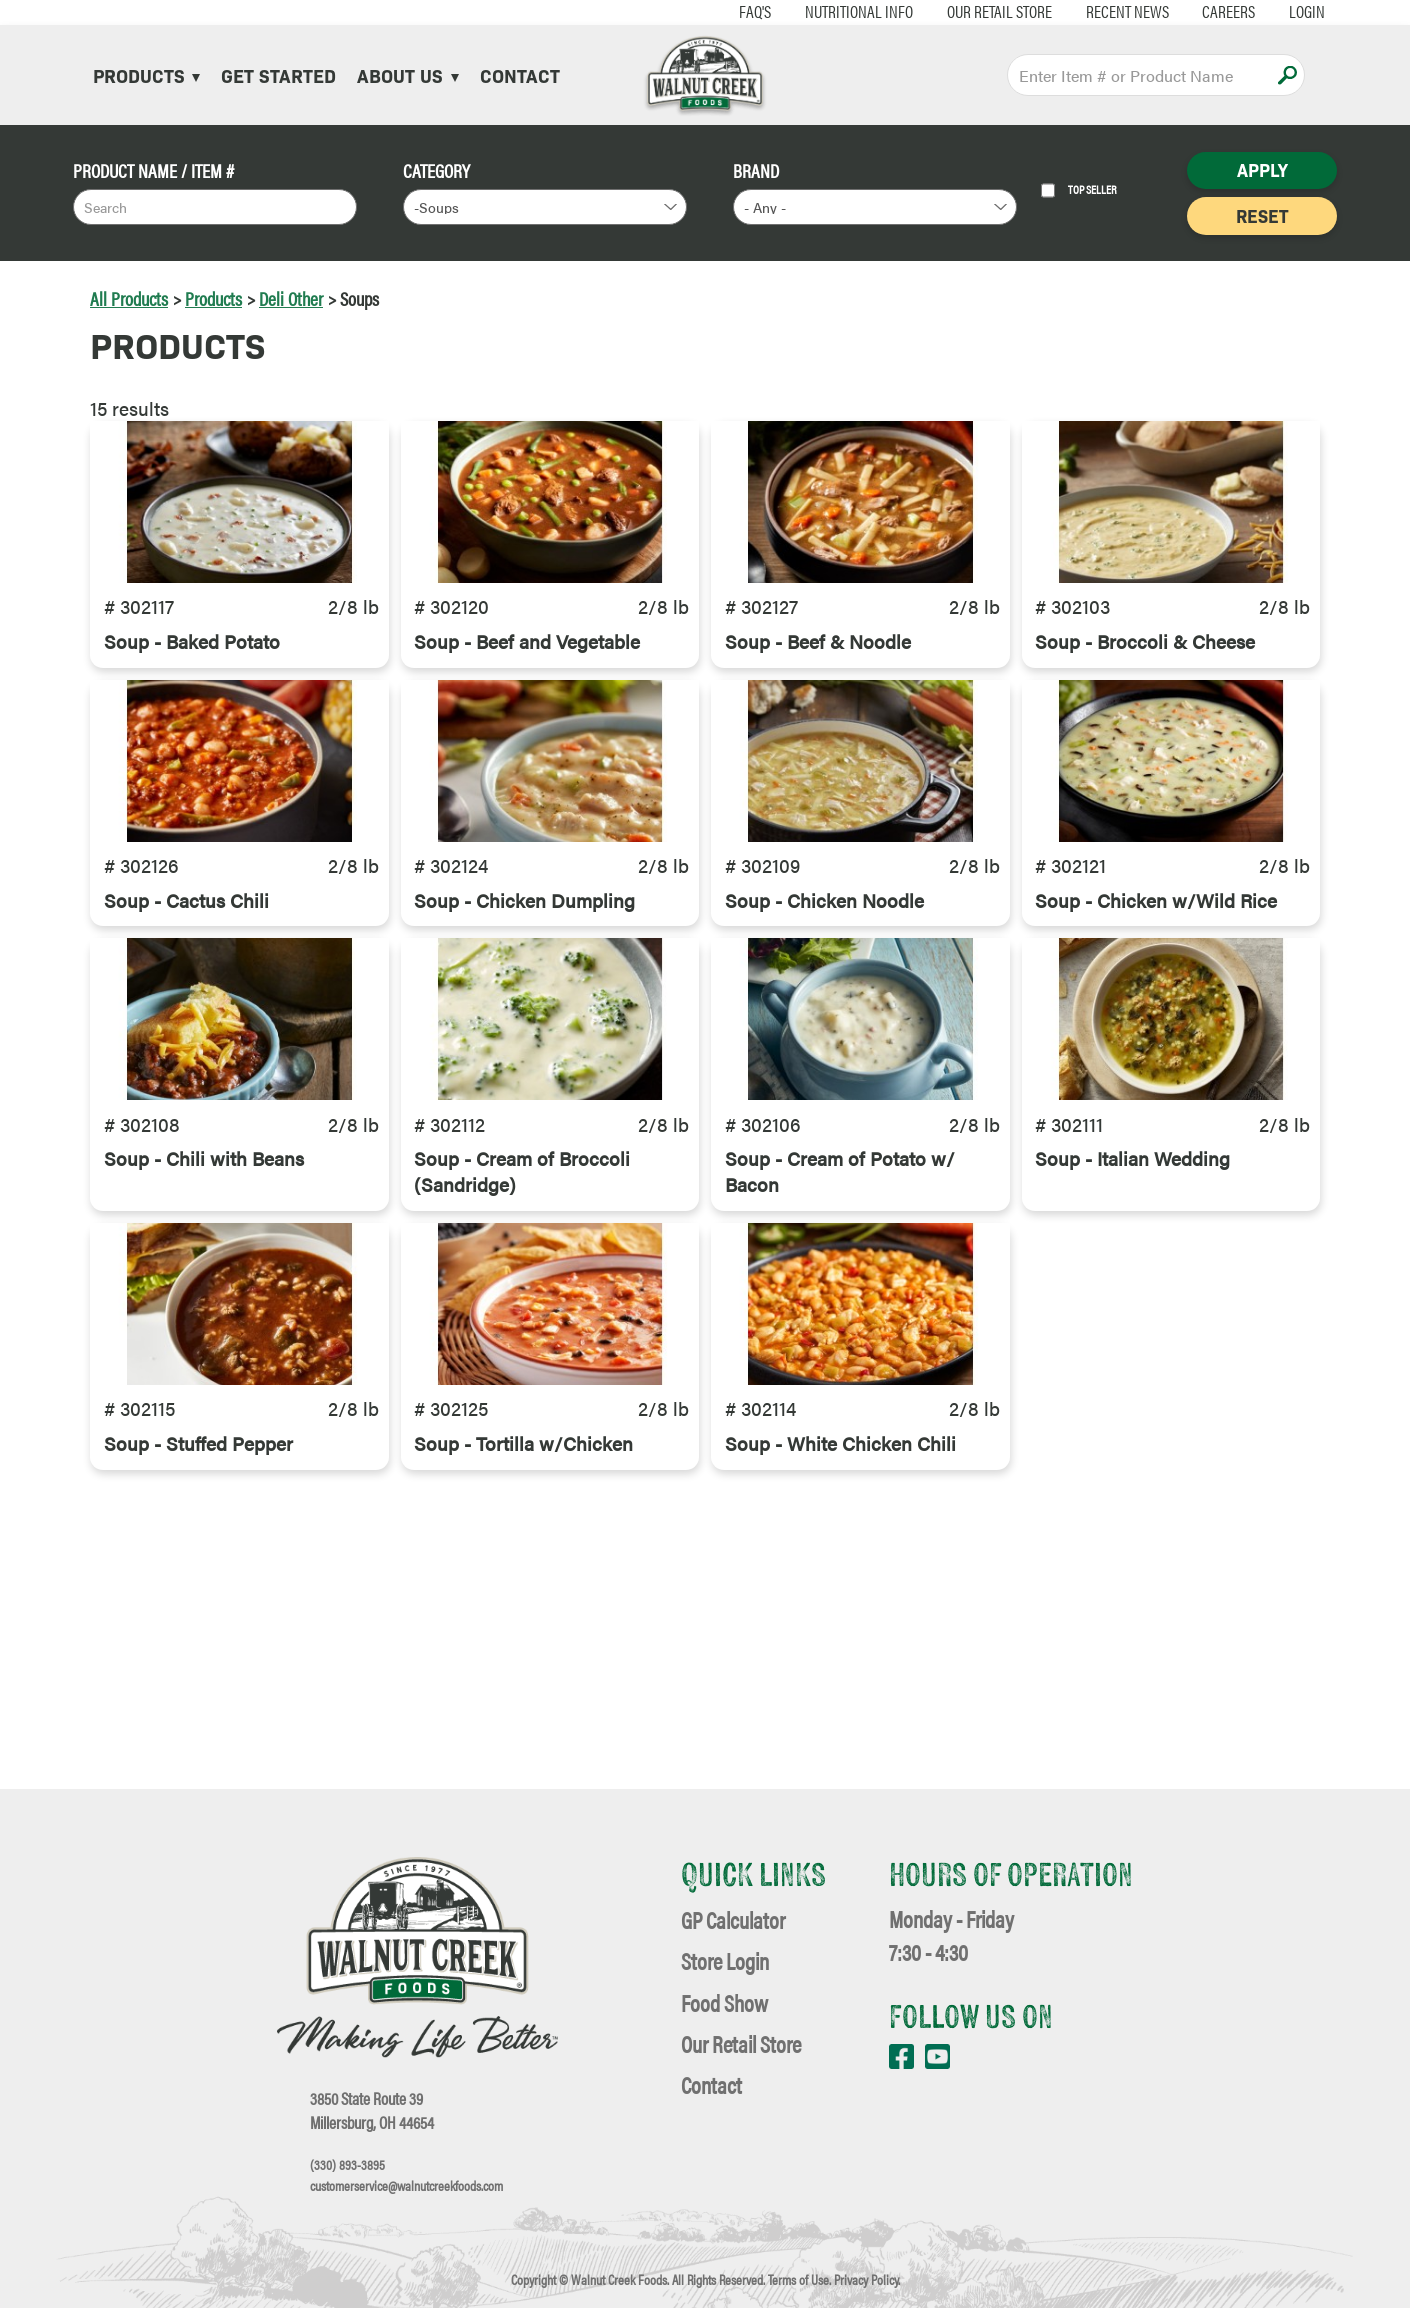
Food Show (724, 2002)
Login (1253, 11)
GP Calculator (733, 1919)
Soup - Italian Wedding (1132, 1345)
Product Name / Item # (153, 170)
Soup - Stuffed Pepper (198, 1692)
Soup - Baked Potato (192, 703)
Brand (756, 170)
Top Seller (1079, 190)
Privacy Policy (866, 2279)
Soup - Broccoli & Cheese (1145, 703)
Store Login (725, 1960)
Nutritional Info (805, 11)
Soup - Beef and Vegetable (527, 703)
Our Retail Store (945, 11)
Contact (520, 75)
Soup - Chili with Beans (204, 1345)
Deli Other (291, 298)
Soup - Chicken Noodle (824, 1024)
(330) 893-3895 (347, 2165)
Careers (1175, 11)
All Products (129, 298)
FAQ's (702, 11)
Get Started (278, 75)
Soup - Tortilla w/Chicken (523, 1692)
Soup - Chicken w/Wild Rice (1156, 1024)
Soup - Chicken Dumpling (524, 1024)
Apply (1287, 75)
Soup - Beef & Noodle (818, 703)
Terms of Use (798, 2279)
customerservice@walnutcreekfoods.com (406, 2186)
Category (436, 170)
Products (146, 75)
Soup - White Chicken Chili (840, 1692)
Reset (1262, 215)
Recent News (1073, 11)
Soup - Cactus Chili (186, 1024)
